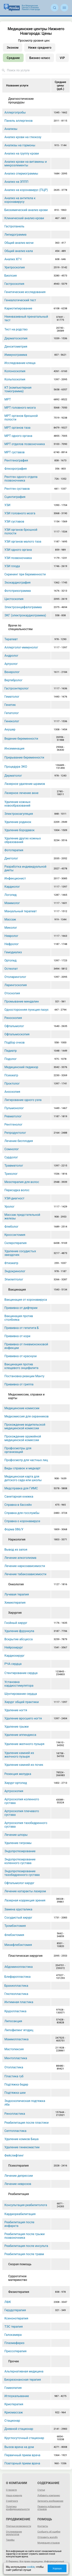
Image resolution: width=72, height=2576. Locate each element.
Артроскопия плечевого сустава (21, 1813)
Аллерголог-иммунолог (21, 647)
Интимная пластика (18, 2002)
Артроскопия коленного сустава (21, 1801)
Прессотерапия (15, 2351)
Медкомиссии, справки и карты (26, 1396)
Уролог (9, 1206)
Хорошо (57, 2568)
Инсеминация (14, 748)
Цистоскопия (13, 599)
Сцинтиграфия (14, 497)
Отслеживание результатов (14, 2533)
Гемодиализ (13, 952)
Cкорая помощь (19, 2264)
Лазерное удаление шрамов (24, 784)
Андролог (11, 655)
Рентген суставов (17, 488)
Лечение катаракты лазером (25, 1891)
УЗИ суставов (14, 521)
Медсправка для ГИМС (21, 1488)
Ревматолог (13, 1116)
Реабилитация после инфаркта (19, 2224)
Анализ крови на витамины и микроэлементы (25, 163)
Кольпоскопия (14, 379)
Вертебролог (13, 680)
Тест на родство (16, 329)
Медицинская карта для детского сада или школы (23, 1478)
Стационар (12, 2420)
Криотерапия (13, 2404)
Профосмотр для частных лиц (26, 1460)
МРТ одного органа (18, 436)
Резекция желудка (17, 1774)
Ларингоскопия (15, 985)
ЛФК (7, 2302)
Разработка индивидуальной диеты (25, 868)
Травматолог (13, 1165)
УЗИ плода (12, 566)
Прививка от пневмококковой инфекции (26, 1346)
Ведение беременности (21, 738)
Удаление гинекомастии (22, 2147)
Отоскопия (12, 993)
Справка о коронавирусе (22, 1521)
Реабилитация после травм (24, 2254)
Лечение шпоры (16, 1835)
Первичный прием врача (22, 2455)
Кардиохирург (14, 1655)
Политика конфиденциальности (18, 2508)
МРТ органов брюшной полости (21, 417)
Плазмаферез (14, 2343)
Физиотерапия (18, 2292)
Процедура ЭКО (15, 766)
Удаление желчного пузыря (24, 1744)
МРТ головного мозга (20, 407)
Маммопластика (16, 2039)
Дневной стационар (18, 2429)
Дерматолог (13, 775)
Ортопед (10, 960)
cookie (31, 2566)
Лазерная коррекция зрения (24, 1900)
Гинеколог (11, 721)
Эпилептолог (13, 1279)
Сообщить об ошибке (48, 2531)
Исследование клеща (20, 363)
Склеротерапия (15, 1243)
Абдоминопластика (18, 1967)
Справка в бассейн (18, 1505)
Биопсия (10, 275)
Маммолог (12, 903)
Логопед (10, 895)
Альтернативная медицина (23, 2371)
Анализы (10, 129)
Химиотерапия (15, 1602)
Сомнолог (11, 1149)
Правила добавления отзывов (48, 2508)
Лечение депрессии (18, 2175)
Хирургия (15, 1613)
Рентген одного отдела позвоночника (20, 478)
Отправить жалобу (47, 2537)
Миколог (10, 927)
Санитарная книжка (18, 1496)
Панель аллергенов (18, 120)
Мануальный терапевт (20, 911)
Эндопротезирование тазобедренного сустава (22, 1873)
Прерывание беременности (24, 757)
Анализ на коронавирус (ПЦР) (26, 190)
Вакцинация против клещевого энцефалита (21, 1366)
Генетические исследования (25, 292)
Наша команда (14, 2495)
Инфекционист (15, 878)
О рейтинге (12, 2501)
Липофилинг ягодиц (18, 2030)
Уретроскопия (14, 267)
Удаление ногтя (15, 1710)
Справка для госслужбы (21, 1513)
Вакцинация (17, 1289)
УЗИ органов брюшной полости (20, 531)
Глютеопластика (16, 1994)
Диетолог (11, 858)
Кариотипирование (18, 308)
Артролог (11, 664)
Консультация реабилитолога (25, 2205)
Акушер (9, 729)
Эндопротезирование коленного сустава (20, 1861)
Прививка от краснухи (20, 1356)
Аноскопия (12, 1092)
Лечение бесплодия (18, 1141)
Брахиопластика (16, 1985)
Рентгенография (16, 460)
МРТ (7, 399)
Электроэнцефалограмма (23, 607)
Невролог (11, 936)
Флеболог (11, 1226)
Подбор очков (14, 1042)
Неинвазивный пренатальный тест (26, 318)
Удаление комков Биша (21, 2139)
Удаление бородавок (19, 830)
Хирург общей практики (21, 1702)
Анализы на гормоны (19, 145)
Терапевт (11, 639)
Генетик (10, 705)
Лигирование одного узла (22, 1100)
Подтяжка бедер (16, 2084)
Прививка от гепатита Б (21, 1328)
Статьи (41, 2490)
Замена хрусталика (18, 1909)
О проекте (11, 2490)
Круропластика (15, 2011)
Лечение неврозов (17, 2184)
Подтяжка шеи (15, 2092)
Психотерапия (18, 2165)
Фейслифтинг (14, 2155)
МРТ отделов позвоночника (24, 444)
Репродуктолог (15, 1133)
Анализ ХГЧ (13, 259)
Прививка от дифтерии (20, 1308)
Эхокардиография (17, 582)
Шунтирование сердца (20, 1694)
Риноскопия (13, 1018)
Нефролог (11, 944)
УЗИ (7, 505)
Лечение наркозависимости (24, 1566)
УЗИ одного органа (18, 550)
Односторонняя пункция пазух (26, 1009)
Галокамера (13, 2335)
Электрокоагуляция (18, 814)
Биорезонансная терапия (22, 2379)
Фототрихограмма (17, 591)
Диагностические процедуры (21, 100)
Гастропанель (14, 226)
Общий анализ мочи (19, 243)
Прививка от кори (17, 1336)
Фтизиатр (11, 1263)
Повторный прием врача (22, 2463)
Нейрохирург (13, 1647)
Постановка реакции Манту (24, 1376)
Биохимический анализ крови (26, 210)
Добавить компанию (48, 2495)
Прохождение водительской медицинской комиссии (24, 1426)
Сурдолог (11, 1157)
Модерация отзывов (48, 2542)
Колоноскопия (14, 371)
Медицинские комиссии (21, 1408)
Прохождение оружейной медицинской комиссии (22, 1438)
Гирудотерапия (15, 2310)
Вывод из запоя (15, 1549)
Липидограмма (15, 234)
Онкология (16, 1584)
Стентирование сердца (21, 1673)
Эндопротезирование (20, 1851)
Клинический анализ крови (24, 218)
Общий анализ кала (18, 251)
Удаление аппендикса (20, 1735)
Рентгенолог (13, 1124)
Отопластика (13, 2067)
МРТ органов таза (17, 427)
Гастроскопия (14, 284)
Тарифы (10, 2540)
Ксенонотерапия (16, 2318)
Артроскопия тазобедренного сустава (25, 1824)
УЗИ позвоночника (18, 558)
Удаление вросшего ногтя (23, 1718)
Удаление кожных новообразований (17, 803)
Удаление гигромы (18, 1843)
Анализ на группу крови (21, 153)
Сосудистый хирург (18, 1917)
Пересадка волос (16, 1190)
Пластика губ (13, 2076)
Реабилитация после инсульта (26, 2246)
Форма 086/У (13, 1529)
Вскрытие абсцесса (18, 1639)
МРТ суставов (14, 452)
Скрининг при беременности (25, 574)
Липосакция (13, 2021)
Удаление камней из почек (23, 1765)
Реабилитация (18, 2194)
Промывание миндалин (21, 1001)
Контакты (42, 2526)
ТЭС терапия (13, 2326)
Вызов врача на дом (19, 2447)
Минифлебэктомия (18, 1945)
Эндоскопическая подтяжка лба (24, 2102)
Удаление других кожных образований (22, 840)
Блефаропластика (17, 1977)
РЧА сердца (13, 1664)
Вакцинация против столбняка (18, 1317)
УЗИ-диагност (14, 1198)
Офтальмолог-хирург (19, 1883)
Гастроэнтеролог (16, 688)
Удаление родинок (17, 822)
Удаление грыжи (16, 1726)
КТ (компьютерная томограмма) (17, 389)
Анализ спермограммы (21, 173)
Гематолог (11, 696)
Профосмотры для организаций (17, 1450)
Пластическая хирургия (25, 1956)
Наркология (16, 1539)
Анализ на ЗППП (16, 182)
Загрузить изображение (50, 2501)
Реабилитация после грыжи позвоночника (24, 2235)
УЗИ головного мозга (19, 513)
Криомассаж (13, 2412)
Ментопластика (15, 2058)
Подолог (10, 1059)
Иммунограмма (15, 355)
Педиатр (10, 1050)
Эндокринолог (14, 1271)
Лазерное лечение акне (21, 793)
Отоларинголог (15, 977)
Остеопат (11, 968)
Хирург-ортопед (15, 1783)
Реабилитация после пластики (26, 2122)
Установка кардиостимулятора (18, 1683)
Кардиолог (12, 886)
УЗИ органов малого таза (22, 541)
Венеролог (12, 672)
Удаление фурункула (19, 1631)
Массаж (10, 919)
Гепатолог (11, 713)
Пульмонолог (14, 1108)
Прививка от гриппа (18, 1384)
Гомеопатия (13, 2388)
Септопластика (15, 2131)
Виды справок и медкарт (22, 1468)
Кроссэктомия (14, 1235)
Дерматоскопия (15, 338)
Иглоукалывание (16, 2396)
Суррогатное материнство (17, 2278)
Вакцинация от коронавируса (25, 1299)
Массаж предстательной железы (22, 1216)
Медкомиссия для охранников (26, 1416)
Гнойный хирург (15, 1623)
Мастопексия (14, 2049)
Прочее (13, 2361)
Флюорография (15, 468)
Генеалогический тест (20, 300)
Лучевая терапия (16, 1594)
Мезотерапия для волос (21, 1182)
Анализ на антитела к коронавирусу (20, 200)
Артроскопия (13, 1791)
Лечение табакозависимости (25, 1574)
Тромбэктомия (15, 1926)
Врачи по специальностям (20, 627)
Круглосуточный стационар (24, 2438)
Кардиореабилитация (20, 2214)
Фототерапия (13, 850)
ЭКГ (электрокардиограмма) (25, 615)
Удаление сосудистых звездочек (20, 1253)
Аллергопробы (15, 112)
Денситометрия (15, 346)
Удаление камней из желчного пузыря (19, 1754)
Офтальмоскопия (16, 1034)
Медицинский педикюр (21, 1067)
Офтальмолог (14, 1026)
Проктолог (12, 1083)
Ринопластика (14, 2113)
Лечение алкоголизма (20, 1558)
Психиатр (11, 1075)
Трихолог (11, 1174)
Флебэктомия (14, 1935)
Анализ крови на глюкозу (22, 137)
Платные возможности (18, 2526)
